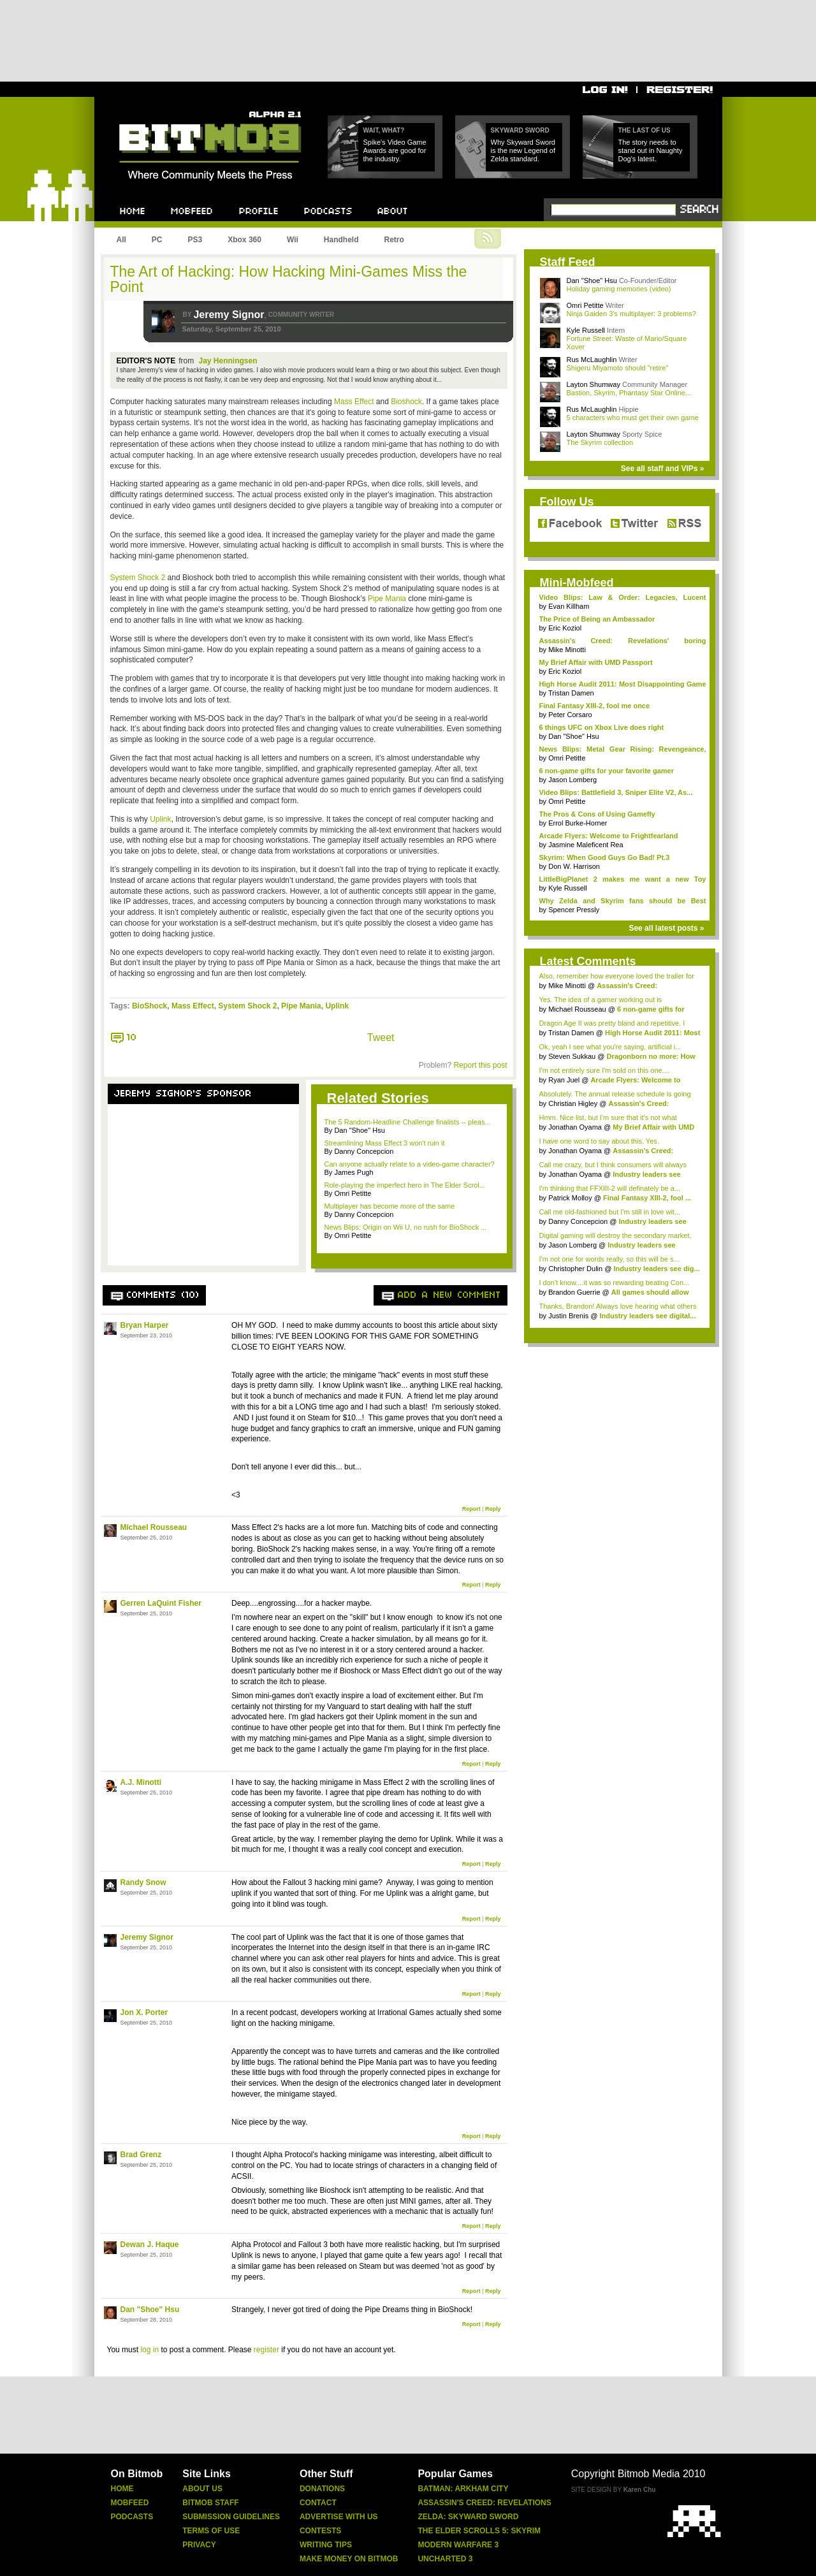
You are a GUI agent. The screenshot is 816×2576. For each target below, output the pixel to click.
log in (149, 2349)
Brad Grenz (141, 2154)
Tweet (381, 1037)
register (266, 2349)
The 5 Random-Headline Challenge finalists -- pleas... (407, 1122)
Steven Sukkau (571, 1056)
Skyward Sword (520, 130)
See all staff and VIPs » (662, 468)
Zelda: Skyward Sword (468, 2516)
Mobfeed (130, 2502)
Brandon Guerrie (574, 1292)
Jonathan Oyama (575, 1127)
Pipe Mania (387, 598)
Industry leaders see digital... (647, 1316)
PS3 (195, 239)
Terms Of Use (211, 2530)
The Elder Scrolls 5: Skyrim (479, 2530)
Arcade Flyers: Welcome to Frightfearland (608, 836)
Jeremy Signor (228, 314)
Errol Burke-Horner (577, 823)
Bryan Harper (144, 1325)
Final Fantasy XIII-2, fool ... (647, 1198)
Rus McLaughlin (592, 359)
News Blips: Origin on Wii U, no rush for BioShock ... (405, 1227)
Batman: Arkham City (463, 2488)
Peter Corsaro (570, 714)
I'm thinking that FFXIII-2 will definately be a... (610, 1188)
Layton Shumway (593, 384)
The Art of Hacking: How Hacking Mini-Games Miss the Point (288, 279)
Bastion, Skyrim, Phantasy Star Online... (629, 393)
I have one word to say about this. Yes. (599, 1141)
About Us (202, 2488)
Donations (322, 2488)
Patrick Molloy (570, 1198)
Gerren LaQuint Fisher (160, 1603)
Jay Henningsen (228, 360)
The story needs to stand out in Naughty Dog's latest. (650, 150)
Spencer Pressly (573, 909)
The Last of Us (644, 130)
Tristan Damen (571, 693)
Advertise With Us (339, 2516)
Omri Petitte (585, 305)
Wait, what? (384, 130)
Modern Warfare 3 (458, 2544)
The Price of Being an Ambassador (597, 619)
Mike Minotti (567, 649)
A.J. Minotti (141, 1782)
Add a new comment (449, 1295)
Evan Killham (568, 606)
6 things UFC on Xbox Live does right (601, 727)
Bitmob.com (147, 107)
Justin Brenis (568, 1316)
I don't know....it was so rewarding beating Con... (614, 1282)
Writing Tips (326, 2544)
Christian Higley (572, 1103)
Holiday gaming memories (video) (619, 289)
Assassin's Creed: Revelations (484, 2502)
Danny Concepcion (578, 1221)
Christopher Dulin (575, 1268)
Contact (318, 2502)
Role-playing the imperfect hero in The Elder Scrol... (404, 1185)
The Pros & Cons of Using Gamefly (597, 814)
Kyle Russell (586, 330)
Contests (320, 2530)
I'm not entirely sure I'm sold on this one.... (604, 1070)
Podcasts (132, 2516)
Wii (292, 239)
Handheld (341, 239)
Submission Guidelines (231, 2516)
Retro (394, 239)
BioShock (149, 1005)
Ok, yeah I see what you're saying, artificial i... (610, 1047)
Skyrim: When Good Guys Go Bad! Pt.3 (604, 857)
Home (122, 2488)
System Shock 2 (138, 577)
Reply (493, 1509)
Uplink (160, 819)
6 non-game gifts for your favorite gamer (606, 771)
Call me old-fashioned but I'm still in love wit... (610, 1212)
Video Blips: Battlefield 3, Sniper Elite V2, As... (616, 792)
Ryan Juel (563, 1080)
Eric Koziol (564, 628)
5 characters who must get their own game (633, 417)
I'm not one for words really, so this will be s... (609, 1259)
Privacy (198, 2544)
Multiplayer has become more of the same (389, 1206)
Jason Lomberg (572, 779)
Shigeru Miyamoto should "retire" (618, 368)
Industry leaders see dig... (656, 1268)
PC (157, 239)
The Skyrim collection (600, 442)
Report (471, 1509)
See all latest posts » (666, 928)
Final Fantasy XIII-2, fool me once (594, 705)
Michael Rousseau (153, 1527)
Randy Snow (143, 1882)
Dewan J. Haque (149, 2244)
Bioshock (406, 401)
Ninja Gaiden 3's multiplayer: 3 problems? (631, 313)
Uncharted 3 (445, 2558)
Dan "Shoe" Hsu (150, 2309)
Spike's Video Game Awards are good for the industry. (394, 150)
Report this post (480, 1065)
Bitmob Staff (210, 2502)
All (121, 239)
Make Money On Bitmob (349, 2558)
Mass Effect (354, 401)
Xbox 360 (244, 239)
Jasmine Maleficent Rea (585, 844)
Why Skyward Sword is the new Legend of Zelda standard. (523, 150)
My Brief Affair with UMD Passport (596, 662)
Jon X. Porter (144, 2012)
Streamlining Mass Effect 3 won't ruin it (384, 1143)
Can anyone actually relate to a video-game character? (409, 1164)
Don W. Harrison (574, 866)
